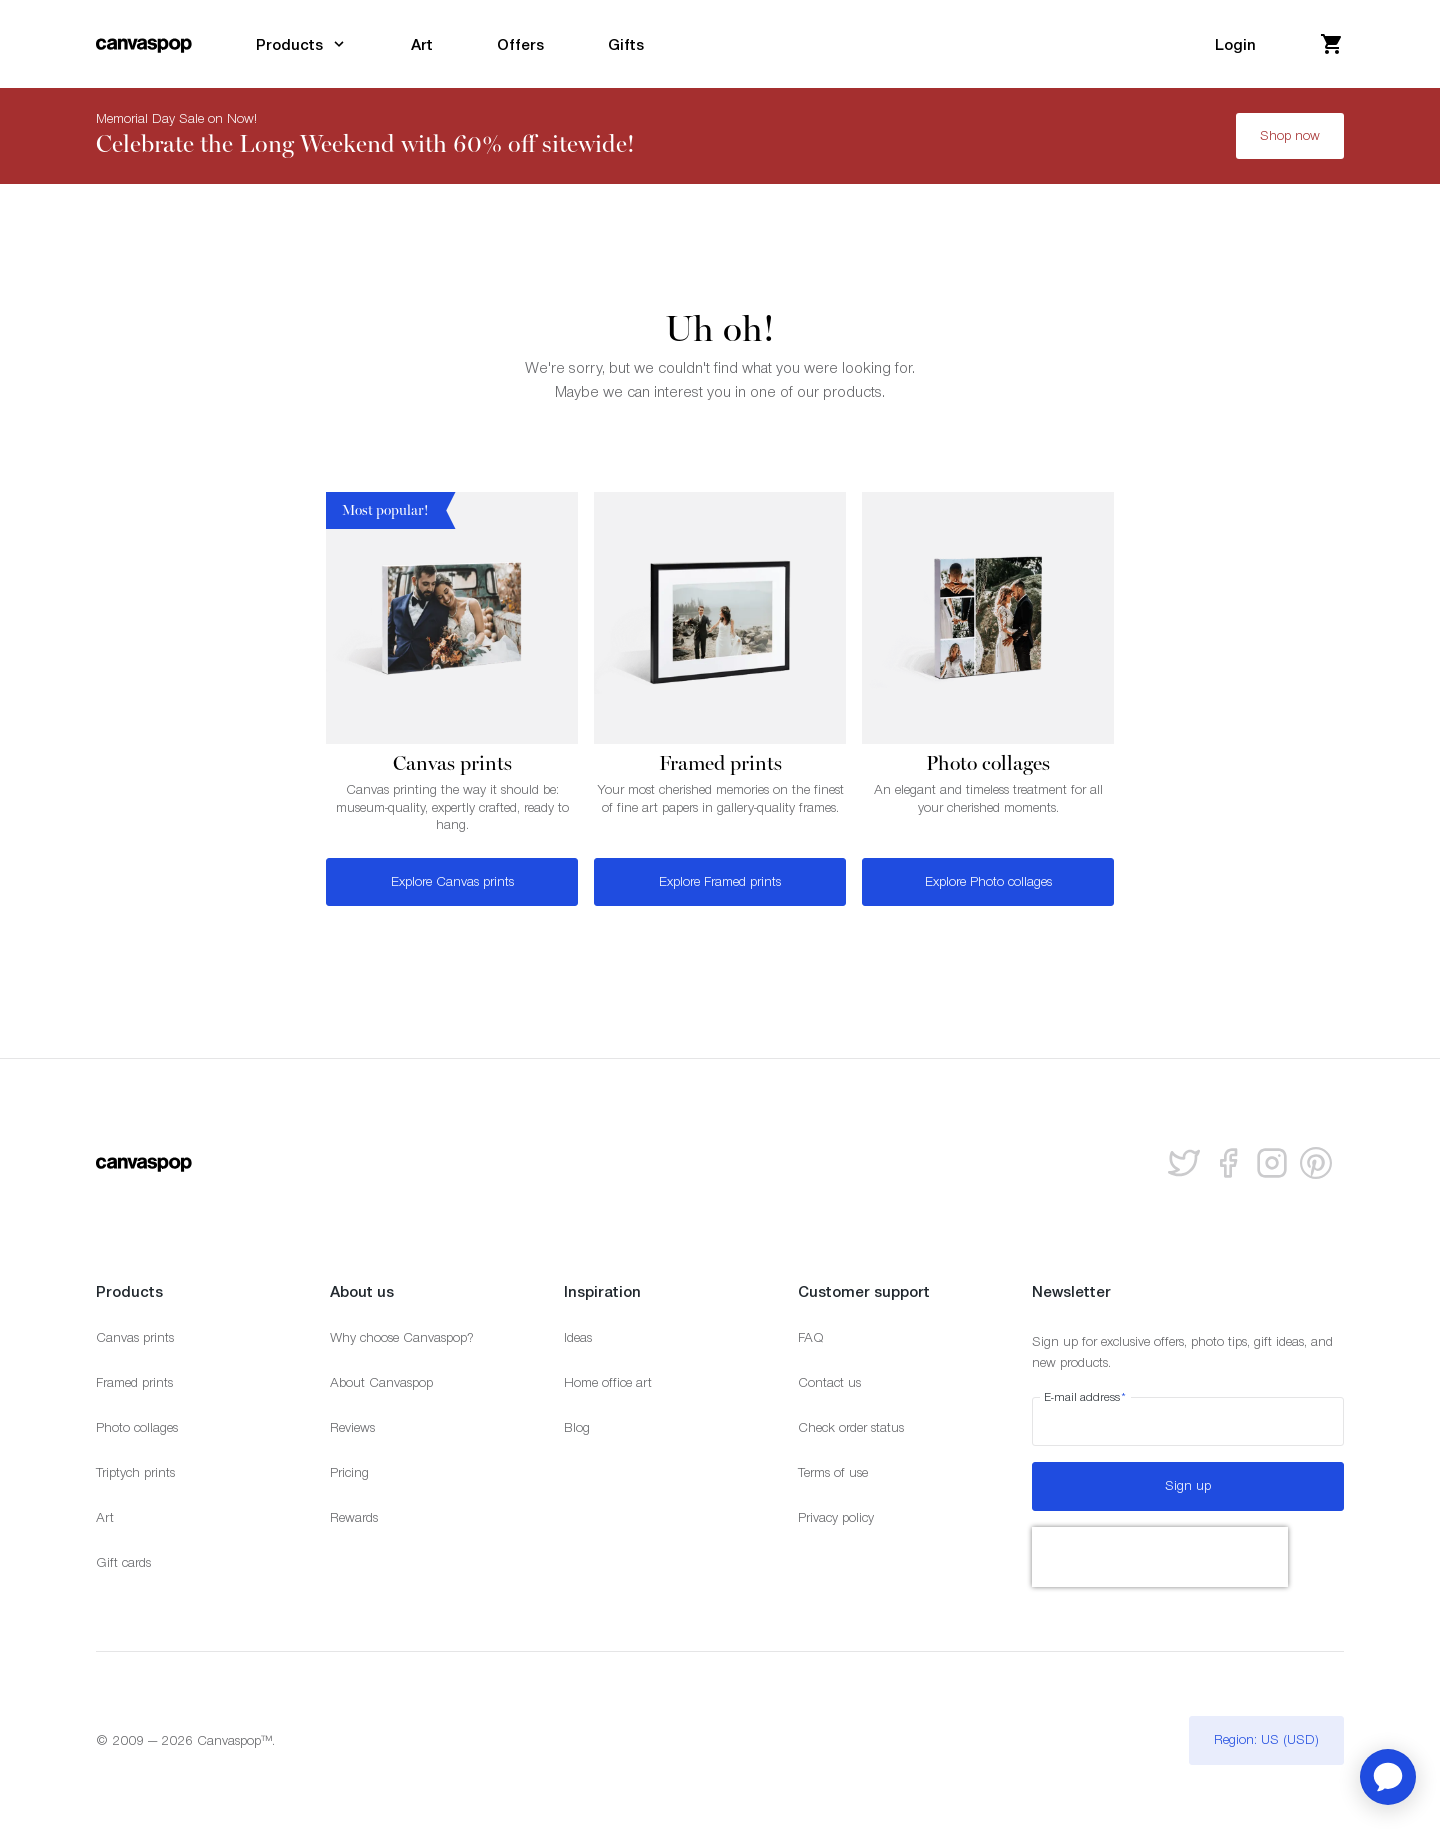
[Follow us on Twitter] (1184, 1163)
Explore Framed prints (720, 881)
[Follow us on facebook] (1228, 1163)
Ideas (578, 1337)
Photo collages (137, 1427)
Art (105, 1517)
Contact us (829, 1382)
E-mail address (1085, 1397)
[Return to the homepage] (144, 44)
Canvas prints (135, 1337)
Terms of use (833, 1472)
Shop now (1290, 135)
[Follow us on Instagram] (1272, 1163)
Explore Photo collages (988, 881)
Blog (577, 1427)
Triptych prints (135, 1472)
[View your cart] (1332, 44)
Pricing (349, 1472)
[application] (1388, 1777)
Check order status (851, 1427)
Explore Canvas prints (452, 881)
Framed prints (134, 1382)
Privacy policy (836, 1517)
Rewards (354, 1517)
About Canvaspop (381, 1382)
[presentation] (1160, 1557)
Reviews (352, 1427)
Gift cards (123, 1562)
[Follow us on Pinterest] (1316, 1163)
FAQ (811, 1337)
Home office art (608, 1382)
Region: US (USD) (1266, 1739)
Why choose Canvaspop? (402, 1337)
